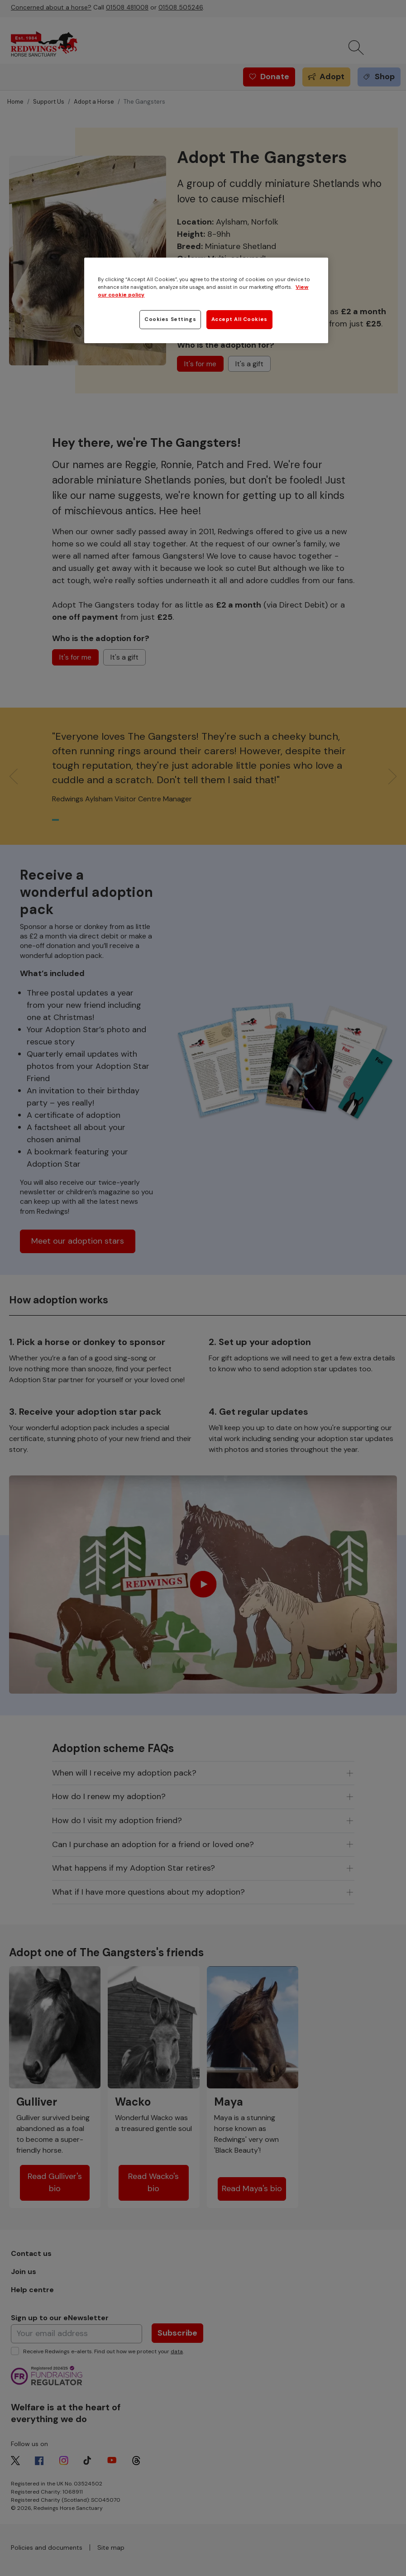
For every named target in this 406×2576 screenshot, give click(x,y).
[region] (206, 300)
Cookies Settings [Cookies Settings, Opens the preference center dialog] (170, 319)
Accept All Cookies (239, 319)
